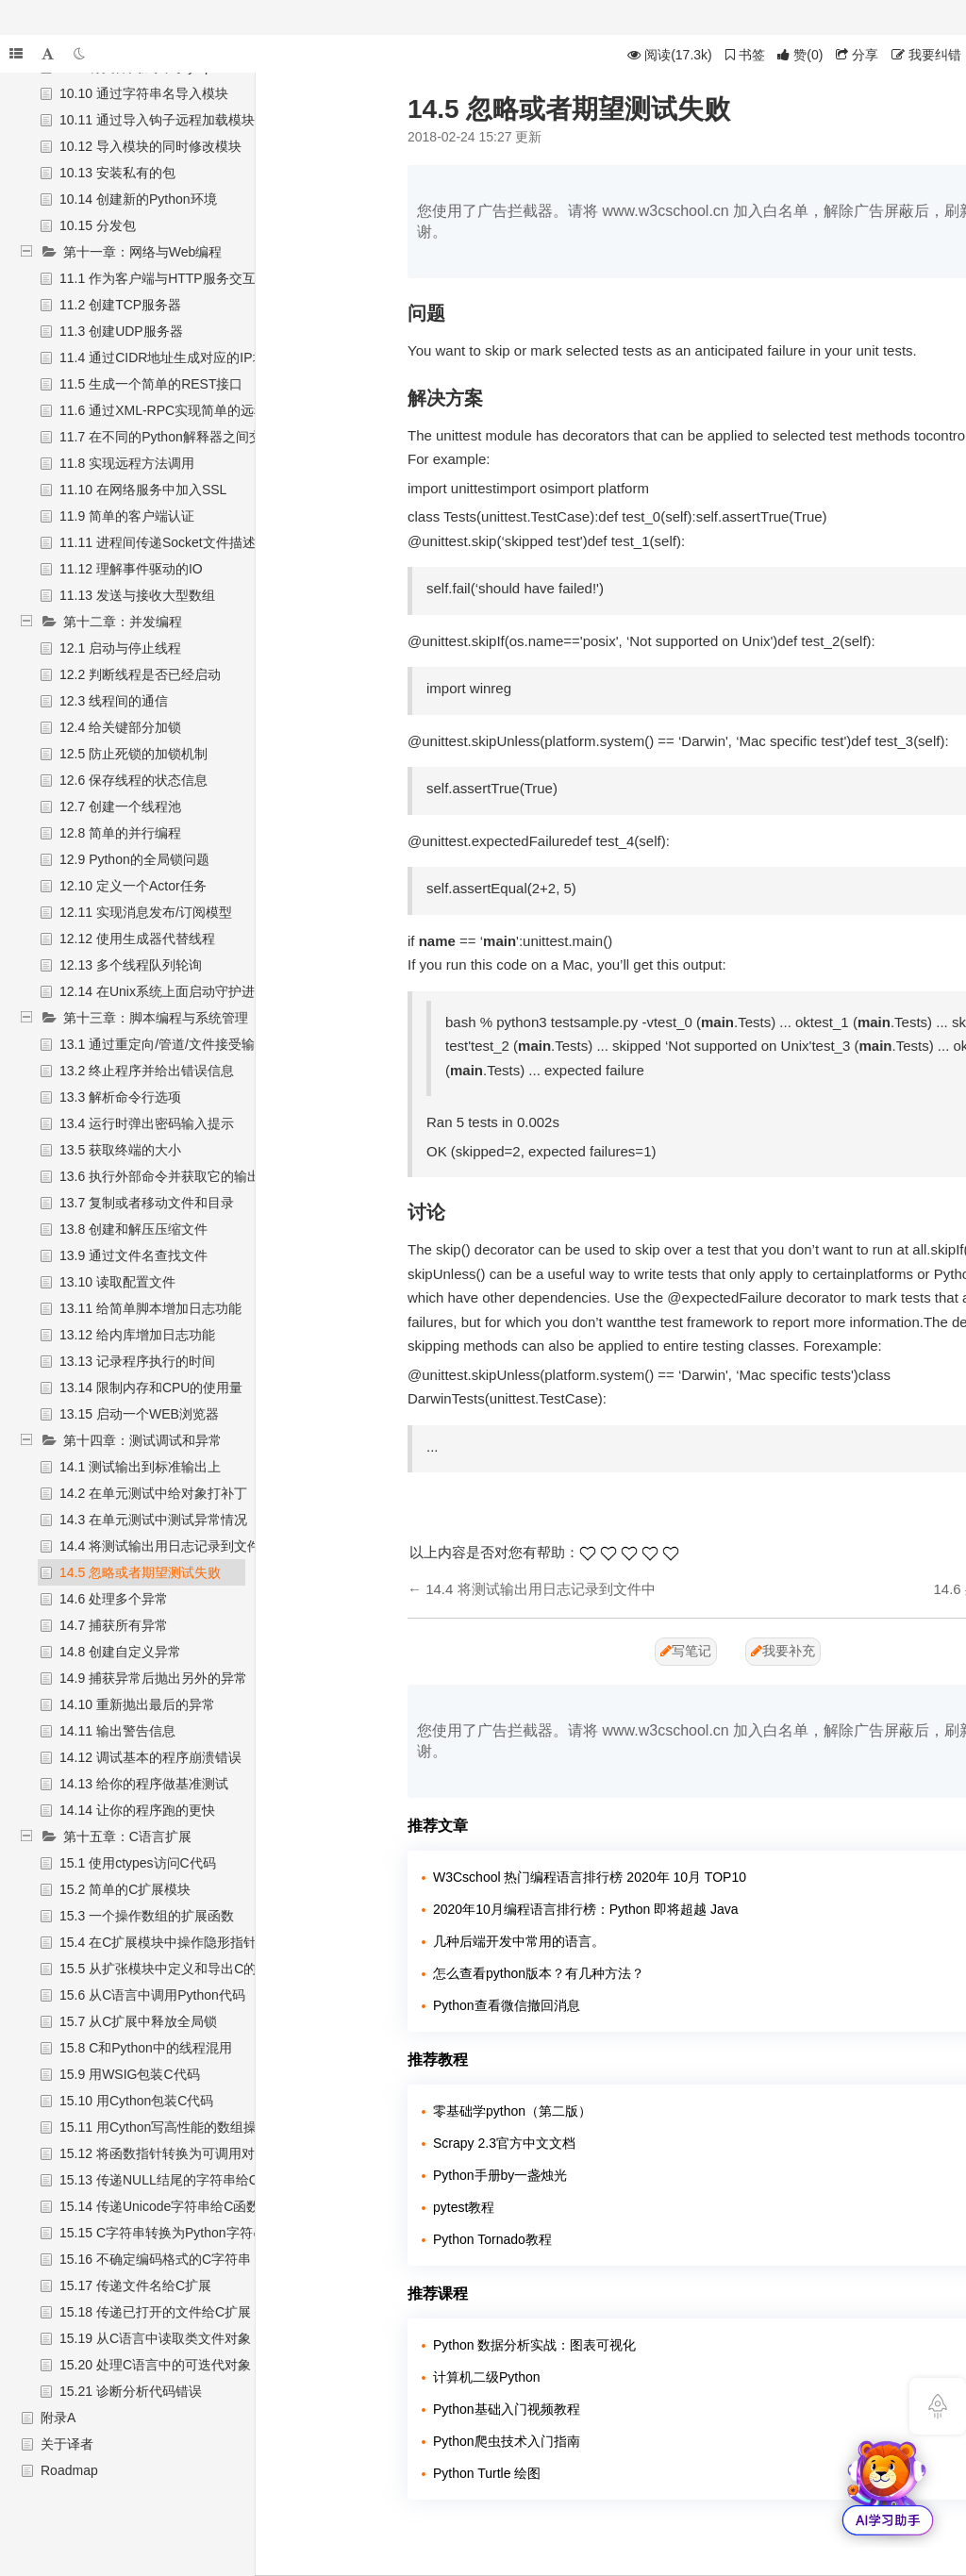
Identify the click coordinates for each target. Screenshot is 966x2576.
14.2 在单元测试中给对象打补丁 (153, 1493)
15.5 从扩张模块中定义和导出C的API (168, 1968)
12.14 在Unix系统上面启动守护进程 (163, 991)
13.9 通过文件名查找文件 (133, 1255)
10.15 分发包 (97, 225)
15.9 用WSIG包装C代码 (129, 2074)
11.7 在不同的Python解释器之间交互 (167, 436)
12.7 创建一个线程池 (120, 806)
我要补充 (783, 1650)
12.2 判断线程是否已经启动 (140, 674)
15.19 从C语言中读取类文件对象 (155, 2338)
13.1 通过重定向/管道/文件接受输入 (163, 1044)
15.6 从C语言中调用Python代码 (152, 1995)
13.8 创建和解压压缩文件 (133, 1229)
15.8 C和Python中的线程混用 (145, 2047)
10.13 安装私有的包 (117, 172)
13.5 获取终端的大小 (120, 1149)
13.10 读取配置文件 (117, 1281)
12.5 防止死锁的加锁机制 (133, 753)
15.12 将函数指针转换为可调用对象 (163, 2153)
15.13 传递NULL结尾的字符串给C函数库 (178, 2179)
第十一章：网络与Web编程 (143, 251)
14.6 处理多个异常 (113, 1598)
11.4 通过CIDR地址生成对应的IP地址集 (175, 357)
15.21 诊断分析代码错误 (130, 2391)
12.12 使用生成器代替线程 (137, 938)
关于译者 (67, 2443)
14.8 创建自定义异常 (120, 1651)
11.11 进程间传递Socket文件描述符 (164, 542)
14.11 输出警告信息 (117, 1730)
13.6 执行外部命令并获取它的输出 (159, 1176)
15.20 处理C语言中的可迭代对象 (155, 2364)
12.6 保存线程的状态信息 (133, 780)
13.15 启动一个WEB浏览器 (139, 1413)
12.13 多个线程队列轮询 (130, 964)
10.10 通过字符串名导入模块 (143, 93)
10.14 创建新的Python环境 (138, 199)
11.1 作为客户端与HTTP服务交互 (157, 278)
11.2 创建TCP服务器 (120, 304)
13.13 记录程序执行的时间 (137, 1361)
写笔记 (685, 1650)
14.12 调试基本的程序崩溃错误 (150, 1757)
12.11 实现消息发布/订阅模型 (145, 912)
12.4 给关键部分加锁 (120, 727)
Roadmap (69, 2470)
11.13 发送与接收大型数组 (137, 595)
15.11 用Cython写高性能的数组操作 (164, 2127)
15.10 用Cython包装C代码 (136, 2100)
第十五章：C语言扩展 (127, 1836)
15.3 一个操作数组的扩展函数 (146, 1915)
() (800, 54)
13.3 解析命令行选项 (120, 1097)
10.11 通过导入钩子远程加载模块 (157, 119)
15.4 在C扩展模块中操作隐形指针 (158, 1942)
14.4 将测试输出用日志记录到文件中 (166, 1546)
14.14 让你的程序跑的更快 (137, 1810)
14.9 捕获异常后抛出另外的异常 (153, 1678)
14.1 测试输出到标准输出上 (140, 1466)
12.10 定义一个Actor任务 (133, 885)
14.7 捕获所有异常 (113, 1625)
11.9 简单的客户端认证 (126, 516)
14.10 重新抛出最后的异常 (137, 1704)
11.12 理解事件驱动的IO (131, 568)
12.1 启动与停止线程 (120, 648)
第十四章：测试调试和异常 (142, 1440)
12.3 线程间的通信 (113, 700)
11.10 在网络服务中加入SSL (142, 489)
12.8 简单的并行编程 (120, 832)
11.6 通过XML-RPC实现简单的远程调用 (176, 410)
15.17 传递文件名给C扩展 (135, 2285)
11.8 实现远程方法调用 (126, 463)
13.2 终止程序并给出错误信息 (146, 1070)
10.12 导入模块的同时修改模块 (150, 146)
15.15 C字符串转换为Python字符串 (162, 2232)
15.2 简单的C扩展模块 (125, 1889)
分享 (857, 54)
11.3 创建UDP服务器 (121, 331)
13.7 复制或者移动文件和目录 (146, 1202)
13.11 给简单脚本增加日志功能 (150, 1308)
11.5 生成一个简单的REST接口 (150, 383)
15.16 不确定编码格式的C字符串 (155, 2259)
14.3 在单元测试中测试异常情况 (153, 1519)
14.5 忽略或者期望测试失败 (140, 1572)
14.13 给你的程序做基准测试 (143, 1783)
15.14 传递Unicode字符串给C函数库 (166, 2206)
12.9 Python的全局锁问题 (134, 859)
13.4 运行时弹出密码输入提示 (146, 1123)
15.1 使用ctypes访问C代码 (137, 1862)
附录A (58, 2417)
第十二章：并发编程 (122, 621)
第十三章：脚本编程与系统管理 (155, 1017)
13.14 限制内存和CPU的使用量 (150, 1387)
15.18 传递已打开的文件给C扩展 (155, 2311)
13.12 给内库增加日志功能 (137, 1334)
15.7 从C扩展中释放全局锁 (138, 2021)
